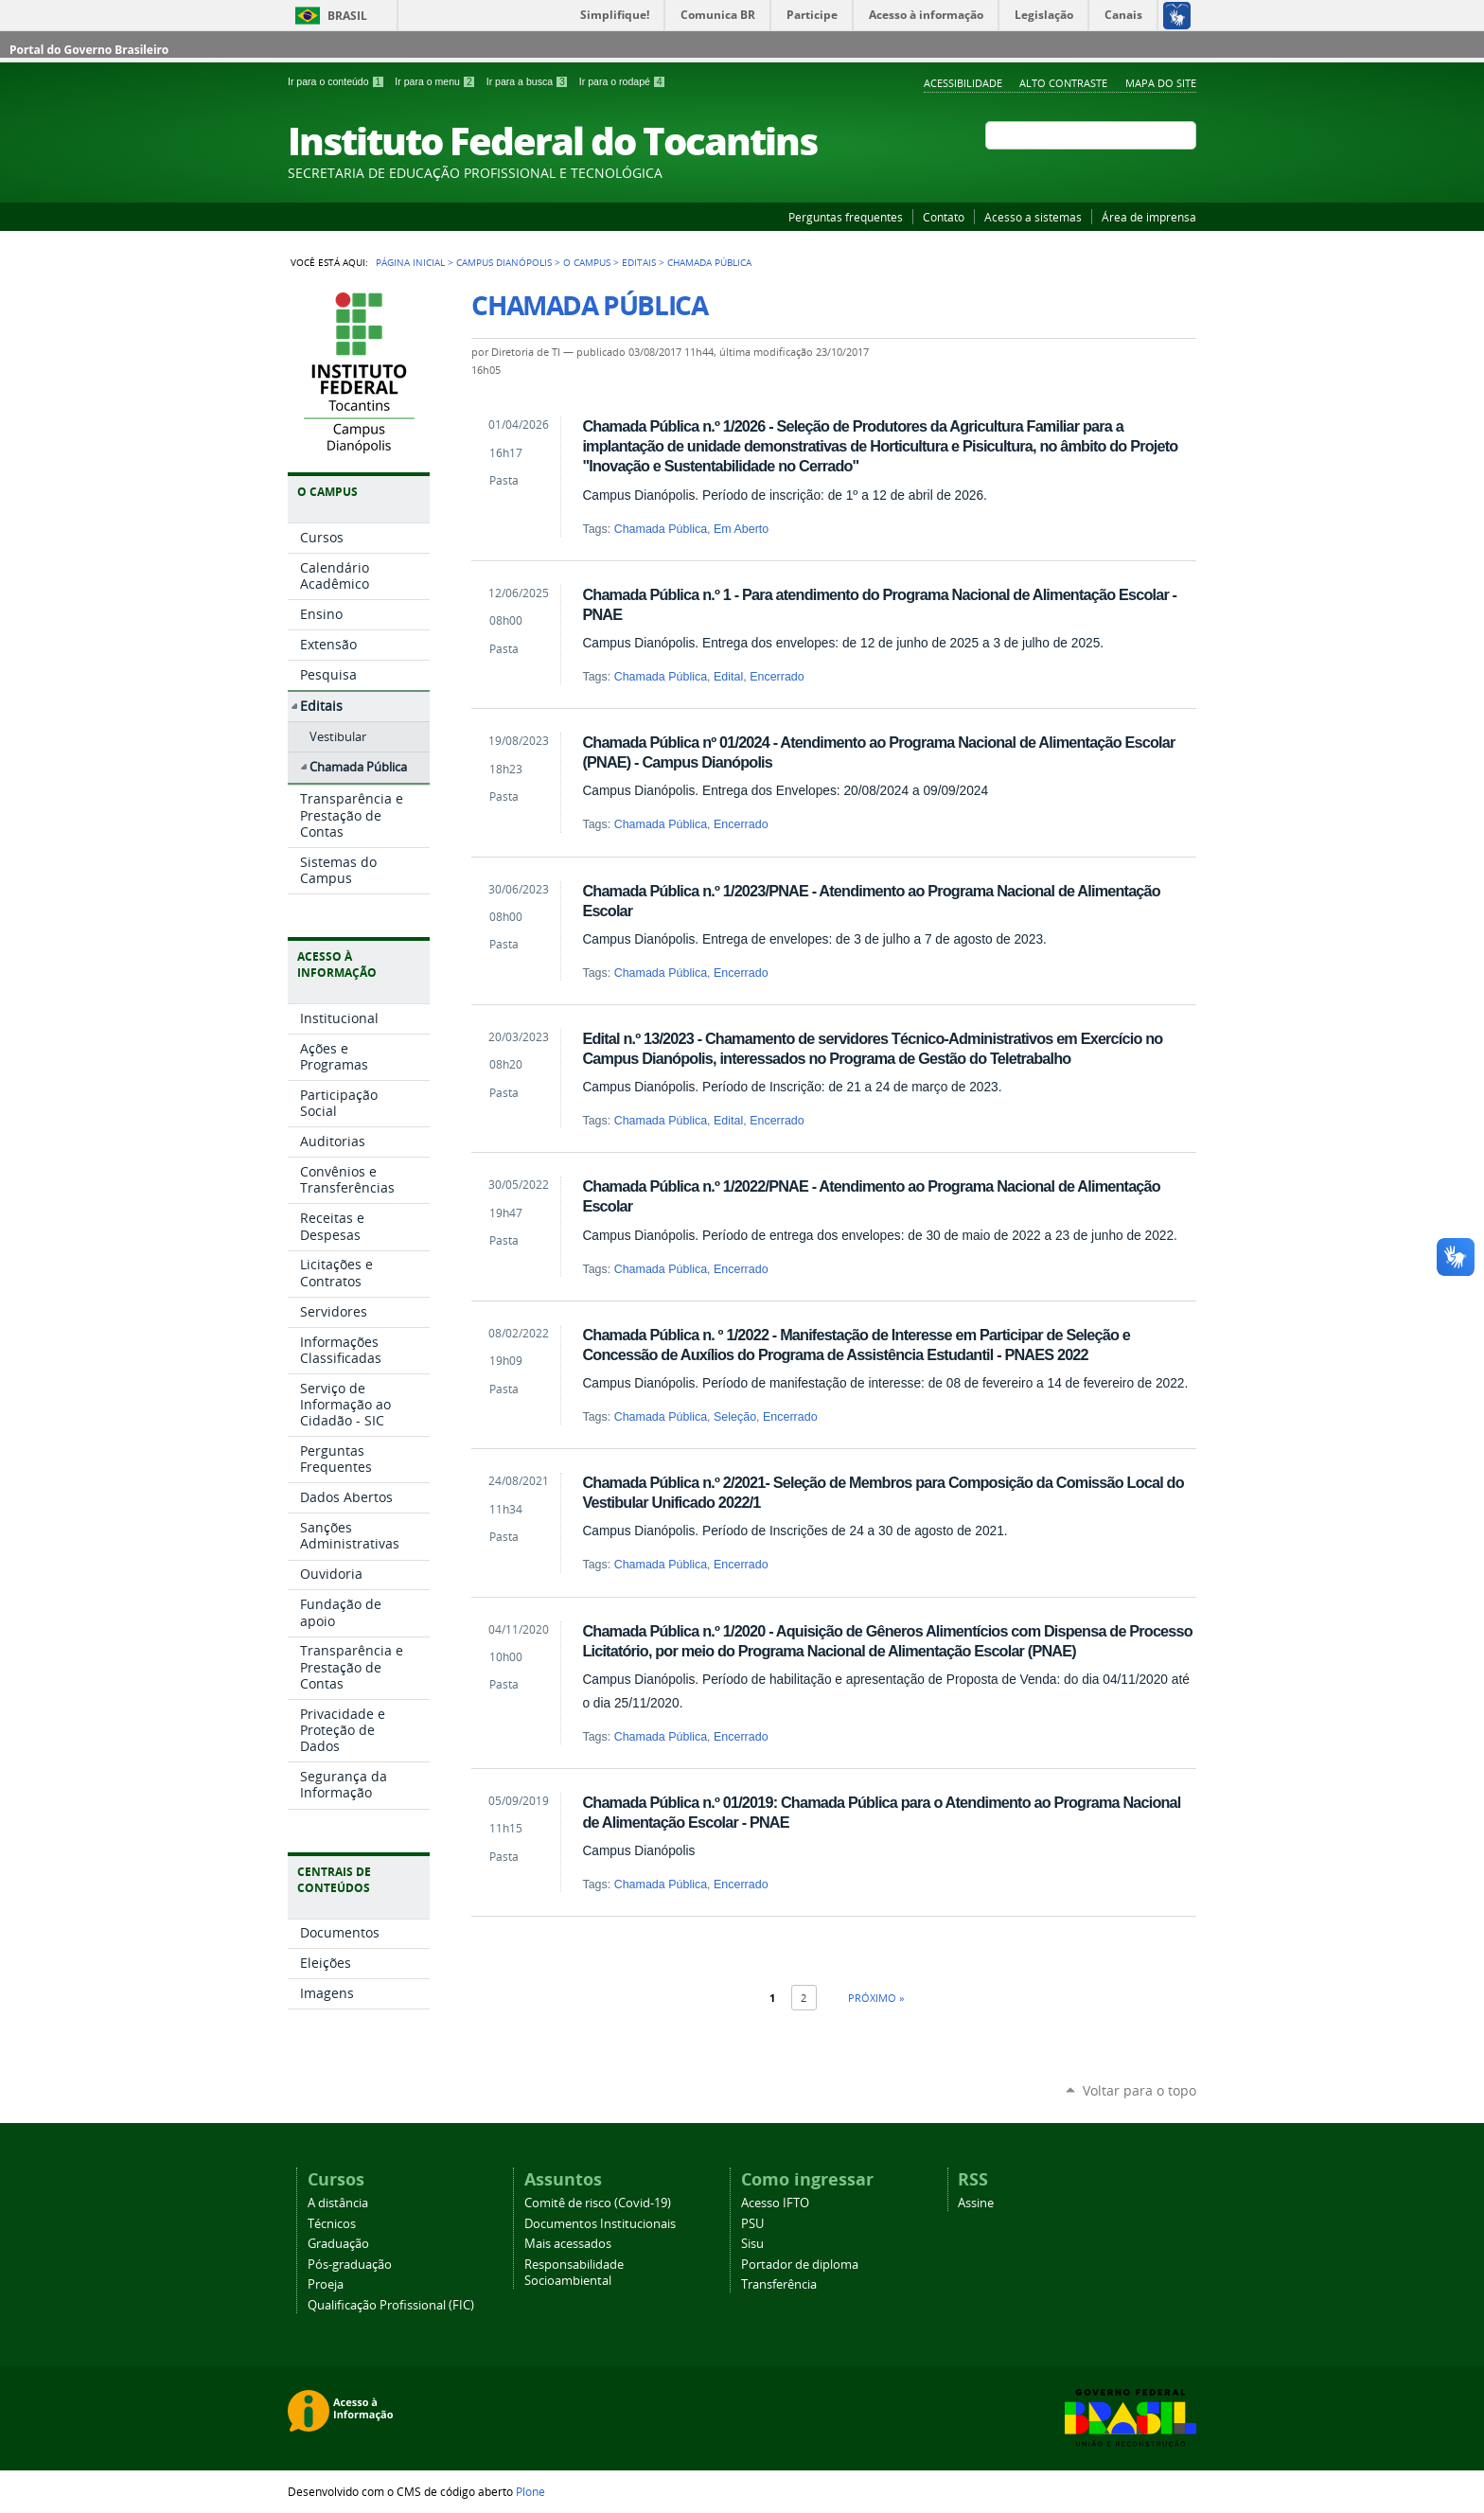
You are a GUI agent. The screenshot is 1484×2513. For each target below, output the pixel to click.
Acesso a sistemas (1033, 216)
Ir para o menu (436, 81)
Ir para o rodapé (622, 81)
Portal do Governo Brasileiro (88, 50)
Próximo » (876, 1998)
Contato (943, 216)
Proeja (326, 2284)
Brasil (347, 16)
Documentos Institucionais (600, 2224)
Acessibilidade (963, 83)
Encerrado (777, 676)
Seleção (735, 1417)
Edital (728, 676)
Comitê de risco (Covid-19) (597, 2203)
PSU (752, 2224)
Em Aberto (741, 529)
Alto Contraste (1063, 83)
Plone (530, 2491)
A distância (338, 2203)
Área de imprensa (1149, 216)
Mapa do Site (1160, 83)
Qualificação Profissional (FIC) (391, 2305)
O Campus (586, 262)
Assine (976, 2203)
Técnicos (332, 2224)
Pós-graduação (350, 2264)
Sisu (752, 2244)
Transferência (779, 2284)
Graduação (338, 2244)
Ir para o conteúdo (337, 81)
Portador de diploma (799, 2264)
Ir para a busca (529, 81)
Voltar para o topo (1139, 2090)
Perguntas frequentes (845, 216)
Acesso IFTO (775, 2203)
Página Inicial (410, 262)
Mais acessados (567, 2244)
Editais (639, 262)
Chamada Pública (660, 529)
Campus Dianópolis (504, 262)
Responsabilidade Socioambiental (574, 2272)
